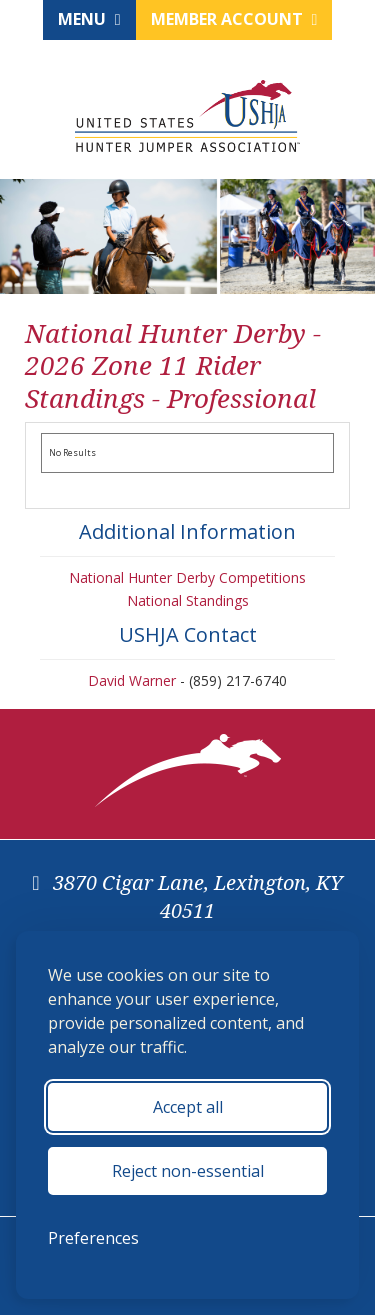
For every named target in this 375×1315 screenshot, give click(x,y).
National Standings (188, 600)
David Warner (132, 680)
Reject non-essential (188, 1171)
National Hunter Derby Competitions (187, 577)
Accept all (188, 1107)
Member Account (234, 19)
